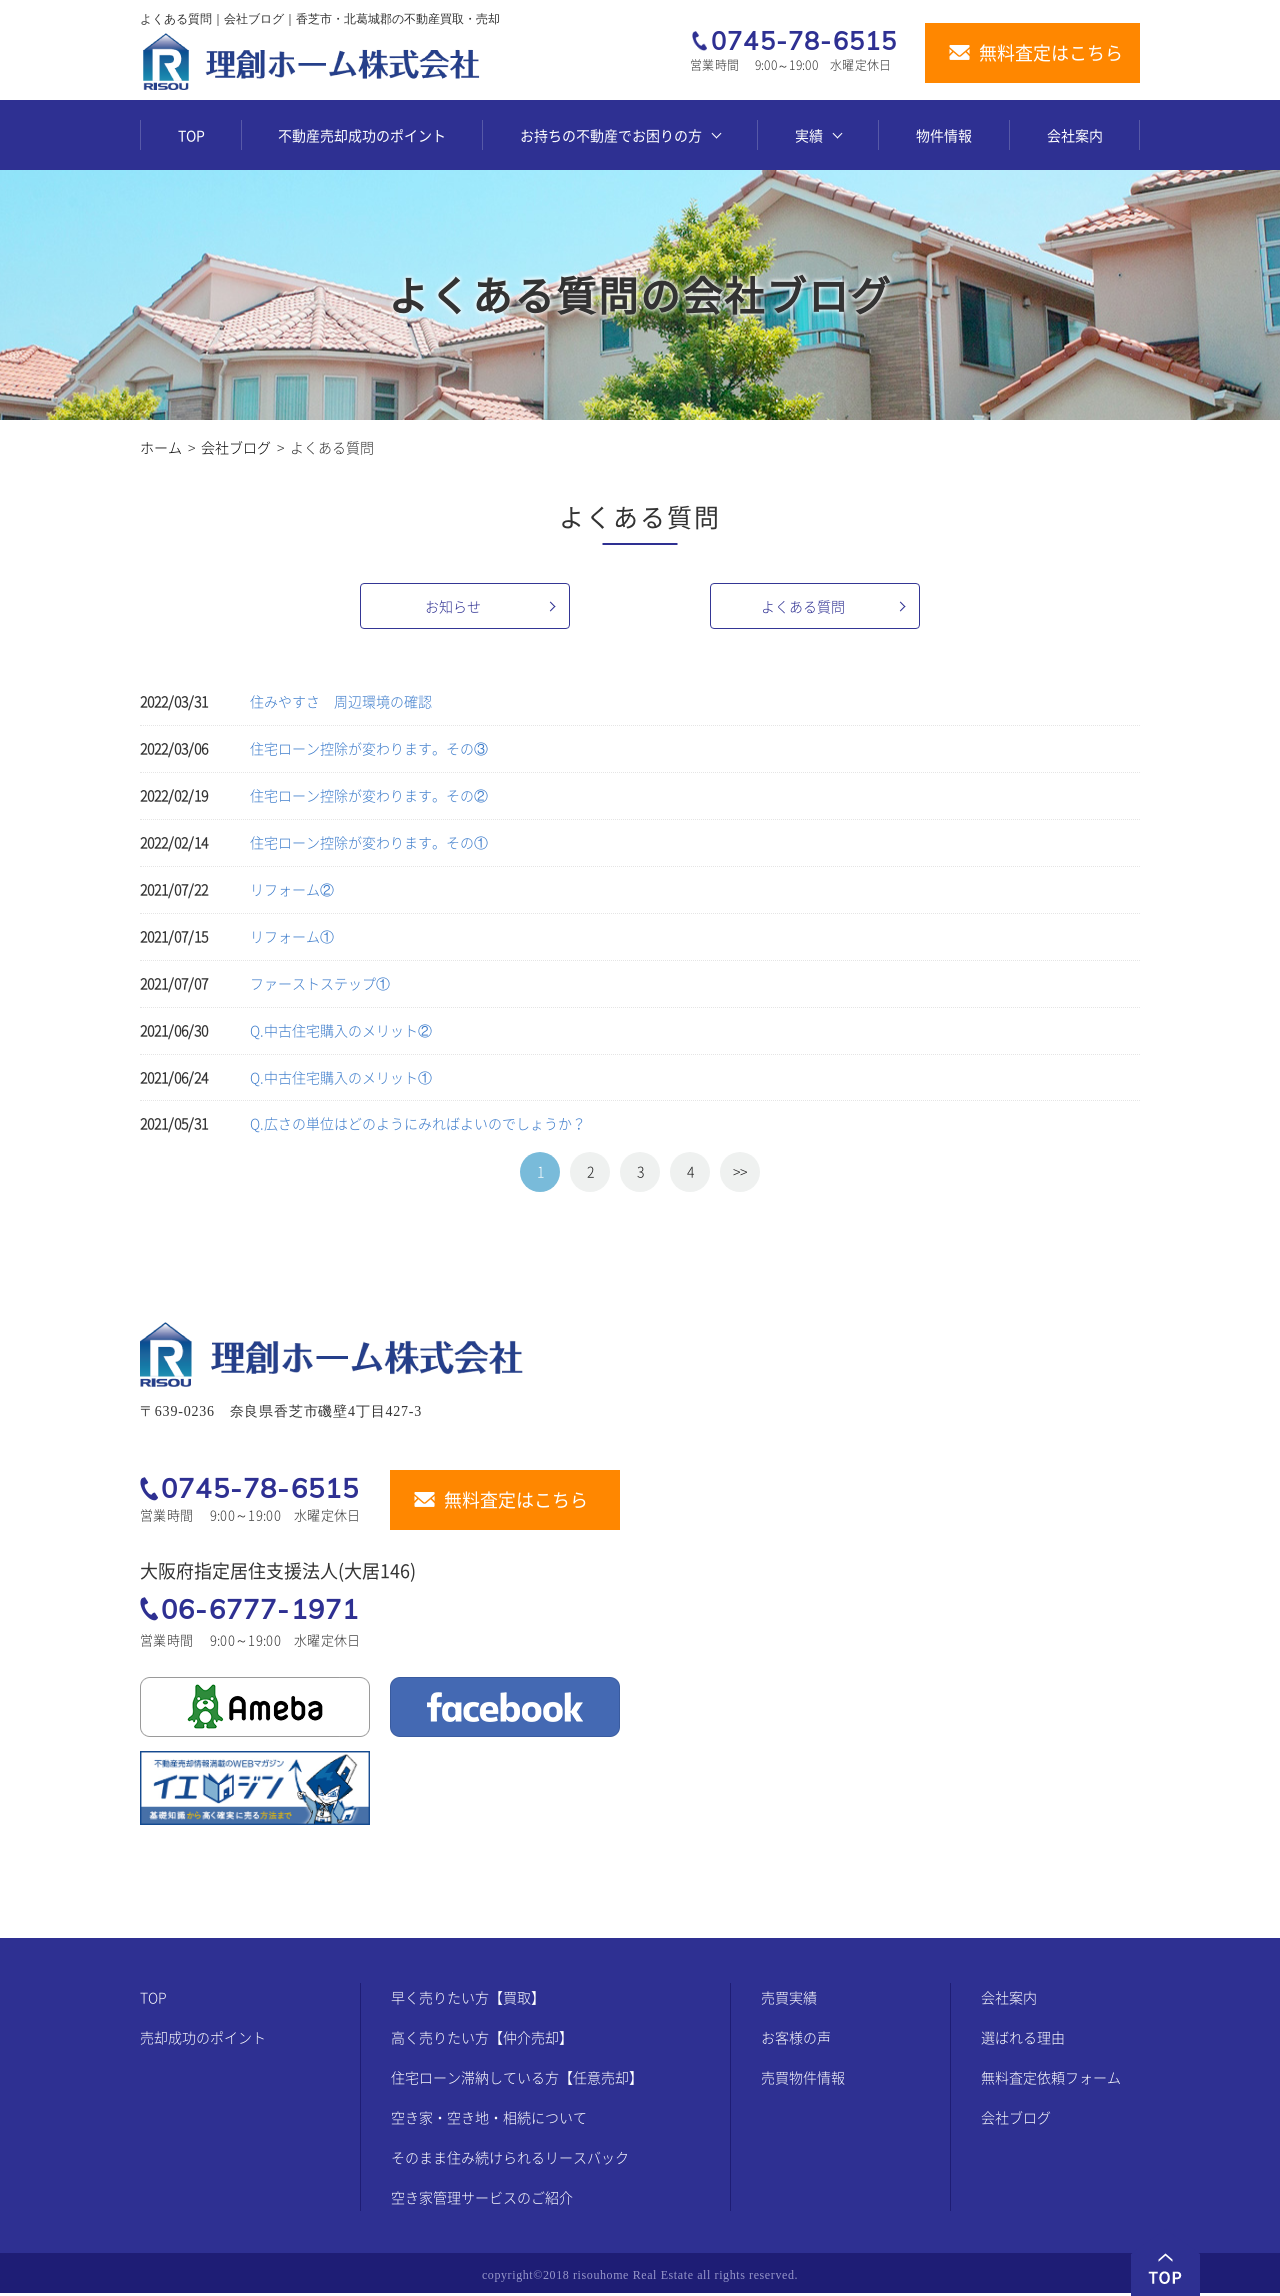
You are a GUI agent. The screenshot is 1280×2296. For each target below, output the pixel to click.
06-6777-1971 (260, 1609)
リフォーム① (292, 936)
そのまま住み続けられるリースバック (510, 2160)
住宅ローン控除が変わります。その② (369, 795)
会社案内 (1075, 135)
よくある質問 (803, 606)
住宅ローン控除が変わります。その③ (369, 748)
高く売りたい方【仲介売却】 (482, 2040)
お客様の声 (796, 2040)
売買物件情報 (803, 2080)
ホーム (161, 447)
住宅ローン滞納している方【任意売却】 (517, 2080)
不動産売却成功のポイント (362, 135)
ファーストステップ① (320, 983)
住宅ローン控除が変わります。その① (369, 842)
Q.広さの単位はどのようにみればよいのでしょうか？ (418, 1123)
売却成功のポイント (203, 2040)
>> (740, 1171)
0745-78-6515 (804, 41)
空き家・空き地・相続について (489, 2120)
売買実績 (789, 2000)
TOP (191, 135)
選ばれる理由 (1023, 2040)
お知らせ (453, 606)
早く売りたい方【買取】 (468, 2000)
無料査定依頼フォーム (1051, 2080)
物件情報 (944, 135)
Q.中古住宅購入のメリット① (341, 1077)
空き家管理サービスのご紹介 (482, 2200)
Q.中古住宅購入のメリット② (341, 1030)
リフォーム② (292, 889)
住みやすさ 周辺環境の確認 (341, 701)
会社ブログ (236, 447)
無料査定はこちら (1051, 53)
